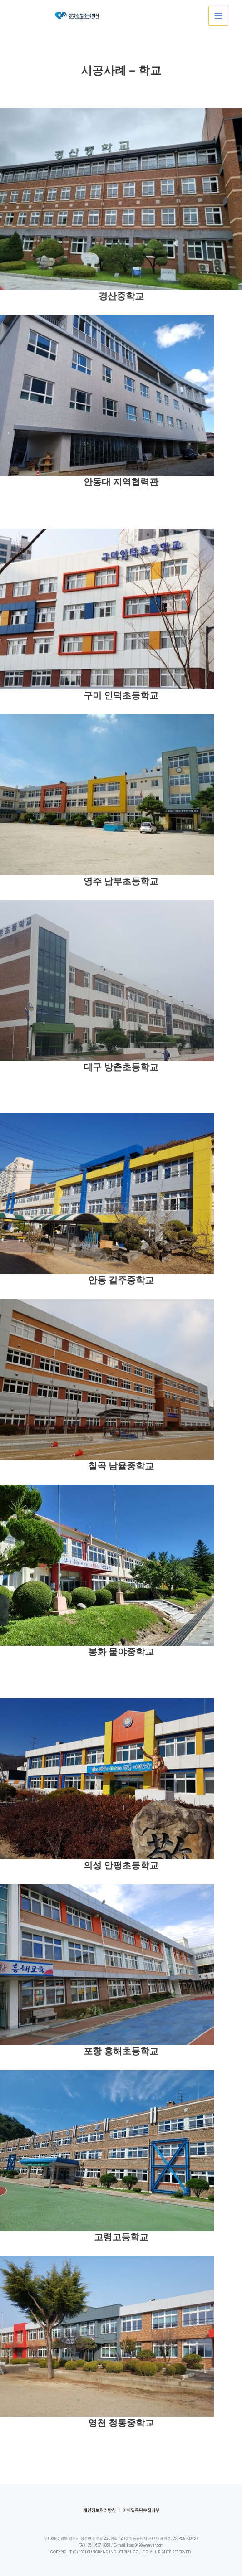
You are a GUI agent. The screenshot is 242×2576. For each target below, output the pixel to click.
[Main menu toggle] (218, 16)
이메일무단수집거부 (141, 2510)
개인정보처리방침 (99, 2510)
